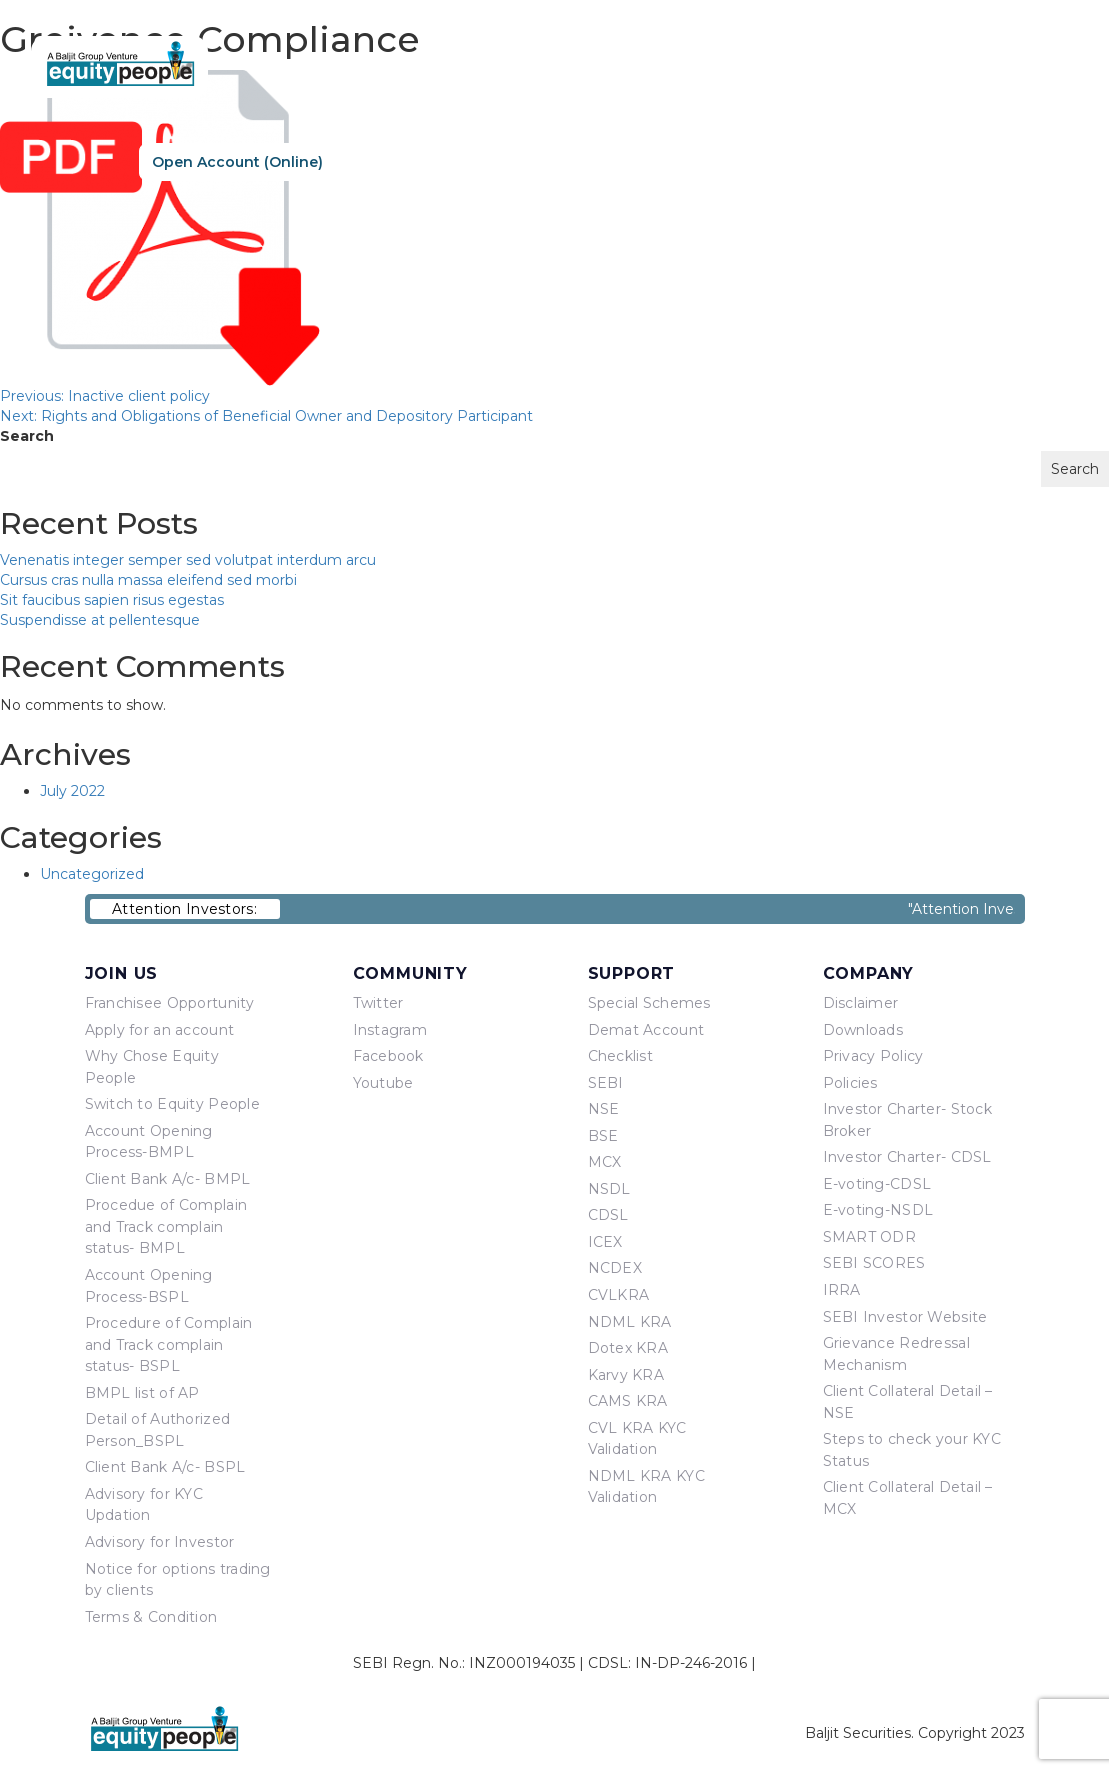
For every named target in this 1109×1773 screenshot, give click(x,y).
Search (27, 436)
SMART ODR (870, 1237)
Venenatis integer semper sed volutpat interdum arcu (188, 560)
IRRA (842, 1290)
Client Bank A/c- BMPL (168, 1179)
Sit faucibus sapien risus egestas (112, 600)
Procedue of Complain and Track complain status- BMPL (166, 1226)
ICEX (605, 1242)
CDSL (608, 1215)
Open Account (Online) (237, 162)
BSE (603, 1136)
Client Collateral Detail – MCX (908, 1498)
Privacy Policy (873, 1056)
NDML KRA (630, 1322)
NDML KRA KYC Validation (646, 1487)
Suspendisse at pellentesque (100, 620)
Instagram (390, 1030)
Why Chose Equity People (152, 1067)
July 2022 (72, 791)
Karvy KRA (626, 1375)
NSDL (609, 1189)
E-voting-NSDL (878, 1210)
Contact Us (1004, 161)
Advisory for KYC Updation (144, 1505)
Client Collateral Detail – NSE (908, 1402)
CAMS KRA (628, 1401)
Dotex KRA (628, 1348)
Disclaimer (861, 1003)
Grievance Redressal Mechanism (896, 1354)
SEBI (606, 1083)
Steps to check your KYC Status (912, 1450)
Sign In (523, 162)
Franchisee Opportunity (170, 1003)
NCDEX (615, 1268)
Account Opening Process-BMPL (149, 1142)
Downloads (863, 1030)
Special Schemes (649, 1003)
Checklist (621, 1056)
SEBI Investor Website (905, 1317)
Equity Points (878, 161)
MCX (605, 1162)
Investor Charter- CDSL (907, 1157)
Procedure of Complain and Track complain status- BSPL (169, 1344)
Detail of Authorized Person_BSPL (158, 1430)
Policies (850, 1083)
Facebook (388, 1056)
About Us (654, 161)
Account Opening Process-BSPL (149, 1286)
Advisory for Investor (160, 1542)
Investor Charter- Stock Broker (907, 1120)
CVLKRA (619, 1295)
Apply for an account (160, 1030)
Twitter (378, 1003)
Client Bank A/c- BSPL (165, 1467)
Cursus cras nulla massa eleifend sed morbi (148, 580)
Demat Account (646, 1030)
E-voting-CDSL (877, 1184)
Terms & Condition (151, 1617)
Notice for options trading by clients (178, 1580)
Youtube (383, 1083)
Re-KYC (390, 162)
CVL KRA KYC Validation (637, 1439)
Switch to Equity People (172, 1104)
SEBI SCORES (874, 1263)
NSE (604, 1109)
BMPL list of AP (142, 1393)
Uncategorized (92, 874)
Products (759, 161)
